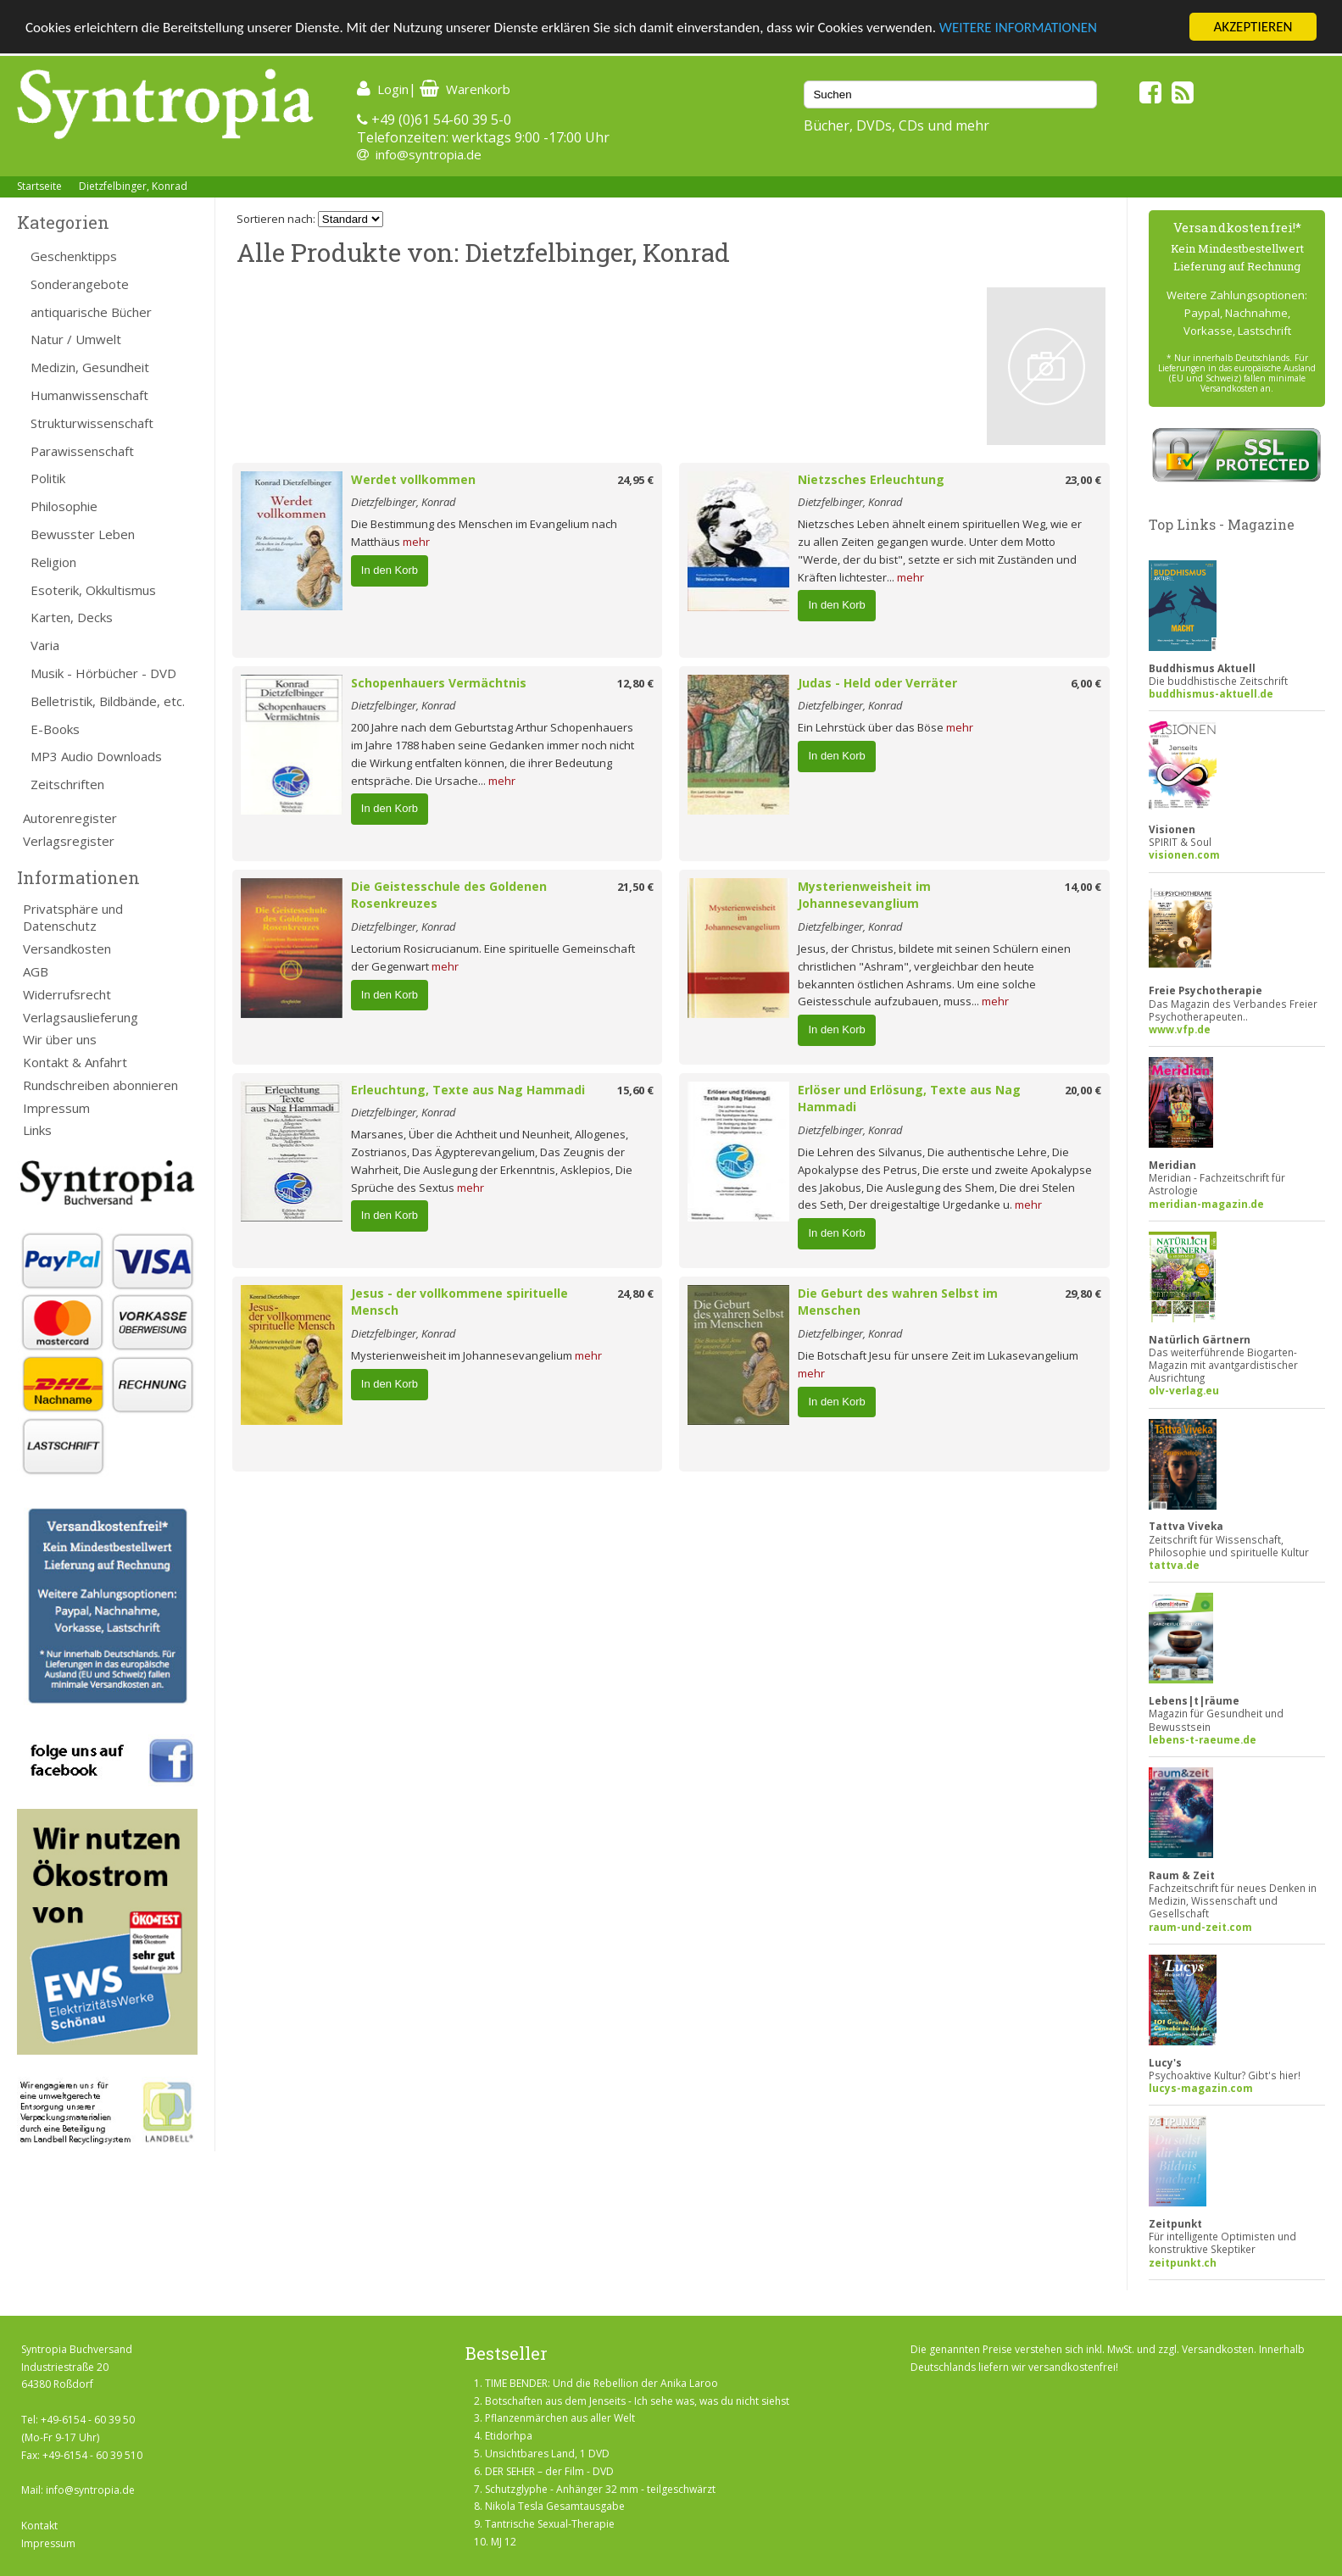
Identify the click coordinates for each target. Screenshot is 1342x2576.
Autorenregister (70, 818)
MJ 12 (503, 2541)
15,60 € (635, 1090)
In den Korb (389, 570)
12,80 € (635, 683)
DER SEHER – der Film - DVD (549, 2471)
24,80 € (635, 1293)
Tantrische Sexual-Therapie (550, 2524)
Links (37, 1129)
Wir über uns (60, 1039)
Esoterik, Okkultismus (93, 589)
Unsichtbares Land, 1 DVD (547, 2453)
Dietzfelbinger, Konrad (133, 186)
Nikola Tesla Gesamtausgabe (555, 2506)
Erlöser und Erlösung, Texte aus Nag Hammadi (909, 1099)
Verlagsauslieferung (80, 1017)
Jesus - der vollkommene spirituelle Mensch (459, 1302)
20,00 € (1083, 1090)
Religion (53, 562)
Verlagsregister (68, 840)
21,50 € (635, 886)
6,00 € (1086, 683)
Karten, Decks (72, 617)
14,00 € (1083, 886)
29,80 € (1083, 1293)
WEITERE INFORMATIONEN (1018, 27)
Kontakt (39, 2525)
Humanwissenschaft (89, 395)
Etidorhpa (508, 2436)
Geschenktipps (74, 256)
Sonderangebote (80, 283)
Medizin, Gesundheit (90, 367)
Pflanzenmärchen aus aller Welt (560, 2418)
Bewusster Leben (83, 534)
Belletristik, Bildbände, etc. (108, 701)
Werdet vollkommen (413, 479)
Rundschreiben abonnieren (100, 1085)
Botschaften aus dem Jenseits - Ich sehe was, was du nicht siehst (637, 2401)
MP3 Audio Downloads (96, 756)
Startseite (39, 186)
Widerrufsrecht (67, 994)
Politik (48, 478)
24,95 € (635, 479)
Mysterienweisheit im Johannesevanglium (864, 895)
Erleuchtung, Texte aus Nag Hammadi (468, 1090)
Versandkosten (67, 948)
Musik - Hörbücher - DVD (103, 673)
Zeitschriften (67, 784)
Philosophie (64, 506)
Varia (45, 645)
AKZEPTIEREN (1252, 27)
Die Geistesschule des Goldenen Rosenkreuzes (449, 895)
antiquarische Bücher (91, 311)
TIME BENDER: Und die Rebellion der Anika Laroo (601, 2383)
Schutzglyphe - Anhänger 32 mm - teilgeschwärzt (600, 2489)
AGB (35, 971)
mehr (416, 541)
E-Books (55, 729)
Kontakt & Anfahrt (75, 1062)
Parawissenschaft (82, 450)
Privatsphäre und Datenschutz (73, 917)
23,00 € (1083, 479)
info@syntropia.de (429, 154)
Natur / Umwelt (76, 339)
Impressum (56, 1107)
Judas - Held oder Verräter (877, 683)
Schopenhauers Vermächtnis (438, 683)
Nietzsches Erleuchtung (871, 479)
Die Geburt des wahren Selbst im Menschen (898, 1302)
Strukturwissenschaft (92, 422)
